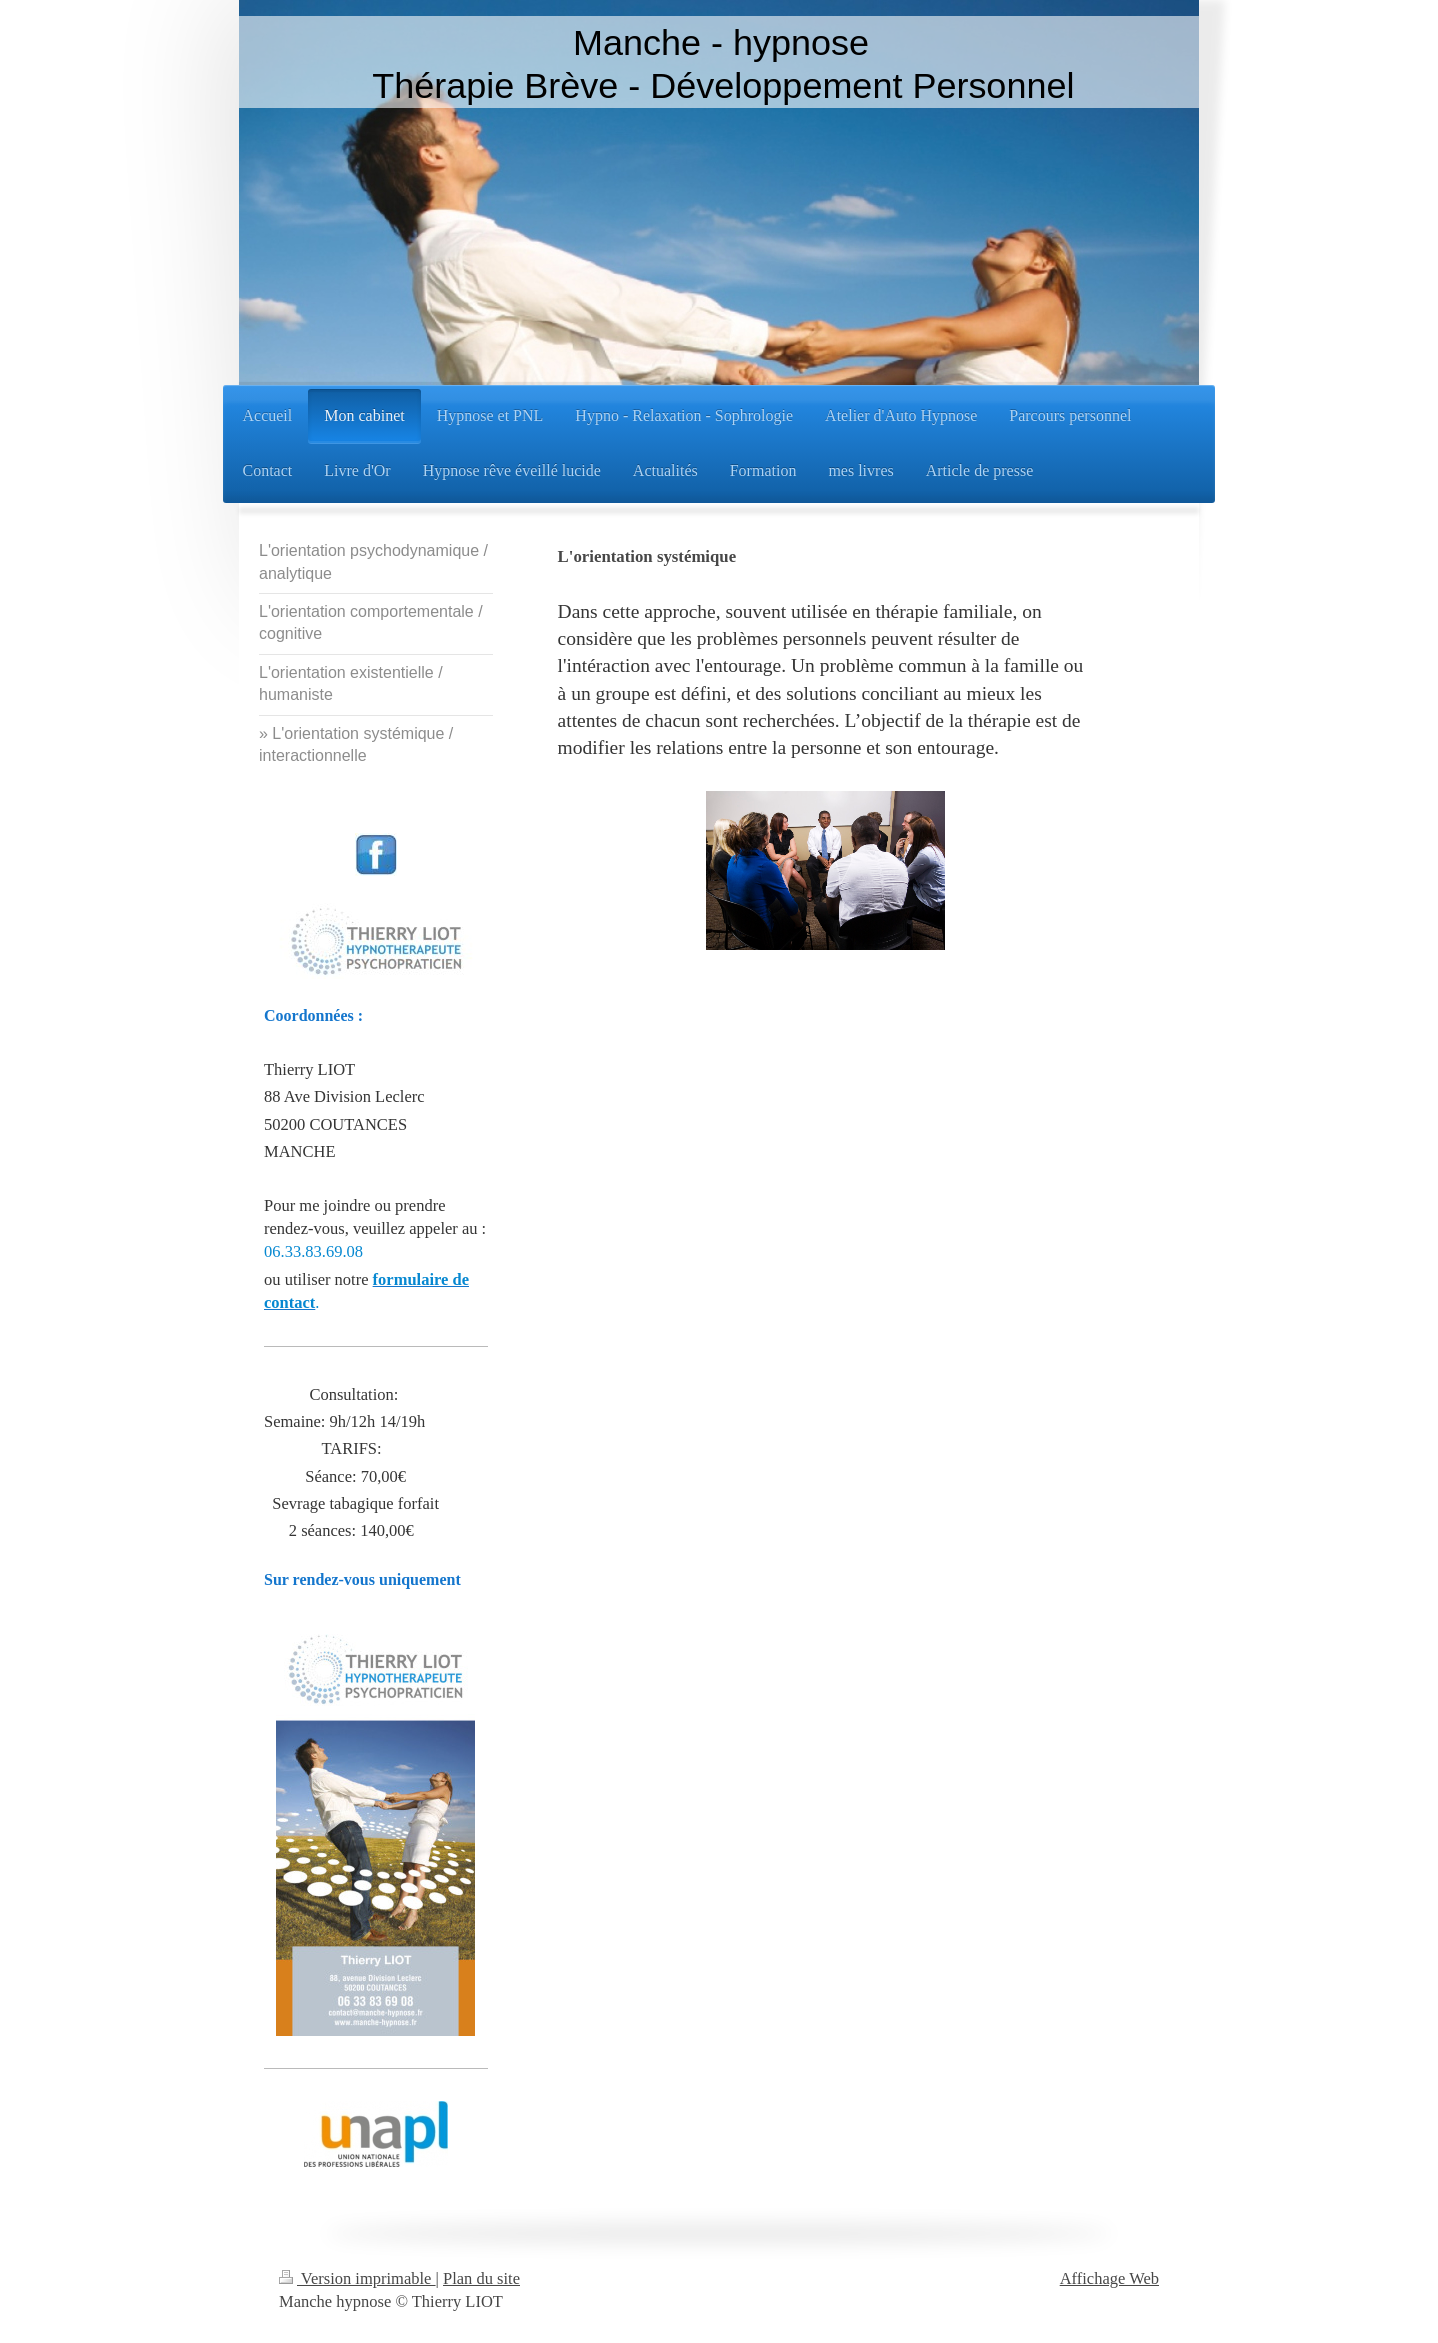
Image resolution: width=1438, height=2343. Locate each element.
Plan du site (481, 2278)
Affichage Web (1109, 2278)
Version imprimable (357, 2278)
